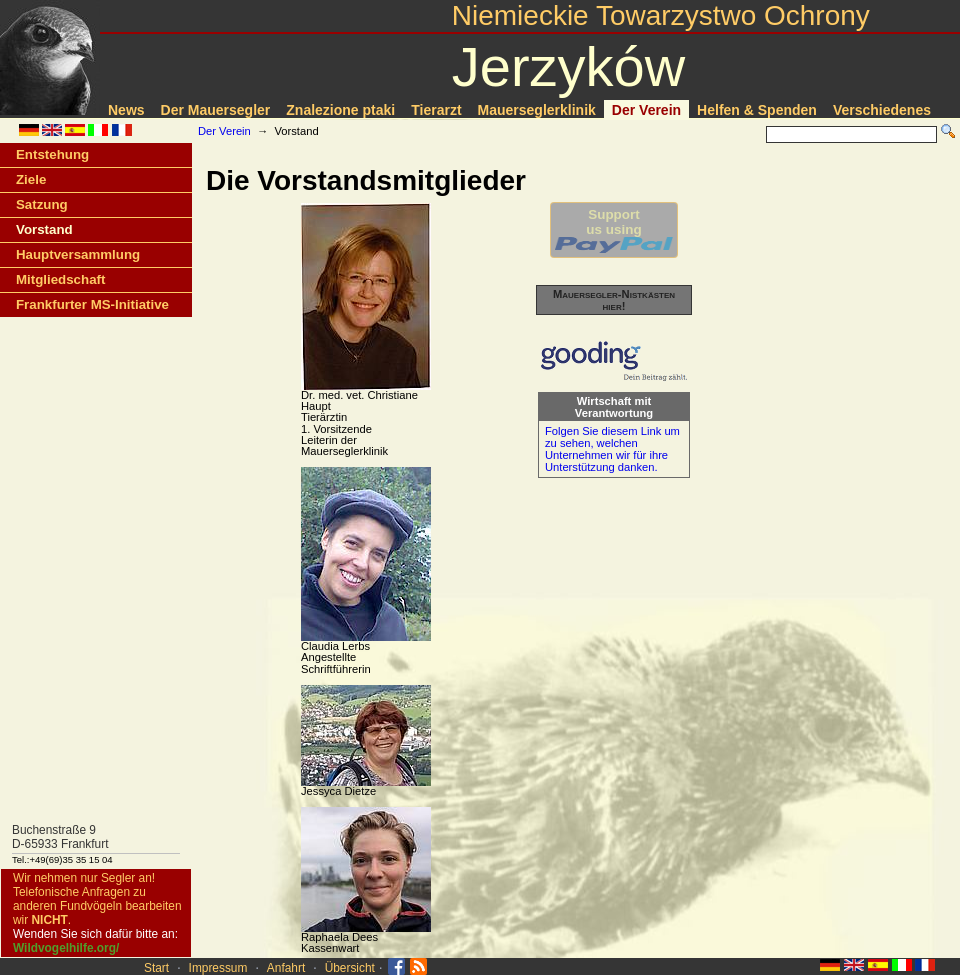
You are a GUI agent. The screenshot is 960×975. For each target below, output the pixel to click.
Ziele (31, 179)
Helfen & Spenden (757, 110)
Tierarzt (436, 110)
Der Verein (646, 110)
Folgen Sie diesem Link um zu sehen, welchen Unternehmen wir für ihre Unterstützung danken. (612, 449)
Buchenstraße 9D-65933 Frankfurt (60, 837)
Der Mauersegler (216, 110)
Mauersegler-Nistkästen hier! (614, 300)
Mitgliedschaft (60, 279)
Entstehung (52, 154)
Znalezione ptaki (340, 110)
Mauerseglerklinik (537, 110)
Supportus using (614, 230)
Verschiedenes (882, 110)
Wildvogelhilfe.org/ (66, 948)
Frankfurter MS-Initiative (92, 304)
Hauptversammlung (78, 254)
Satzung (42, 204)
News (126, 110)
